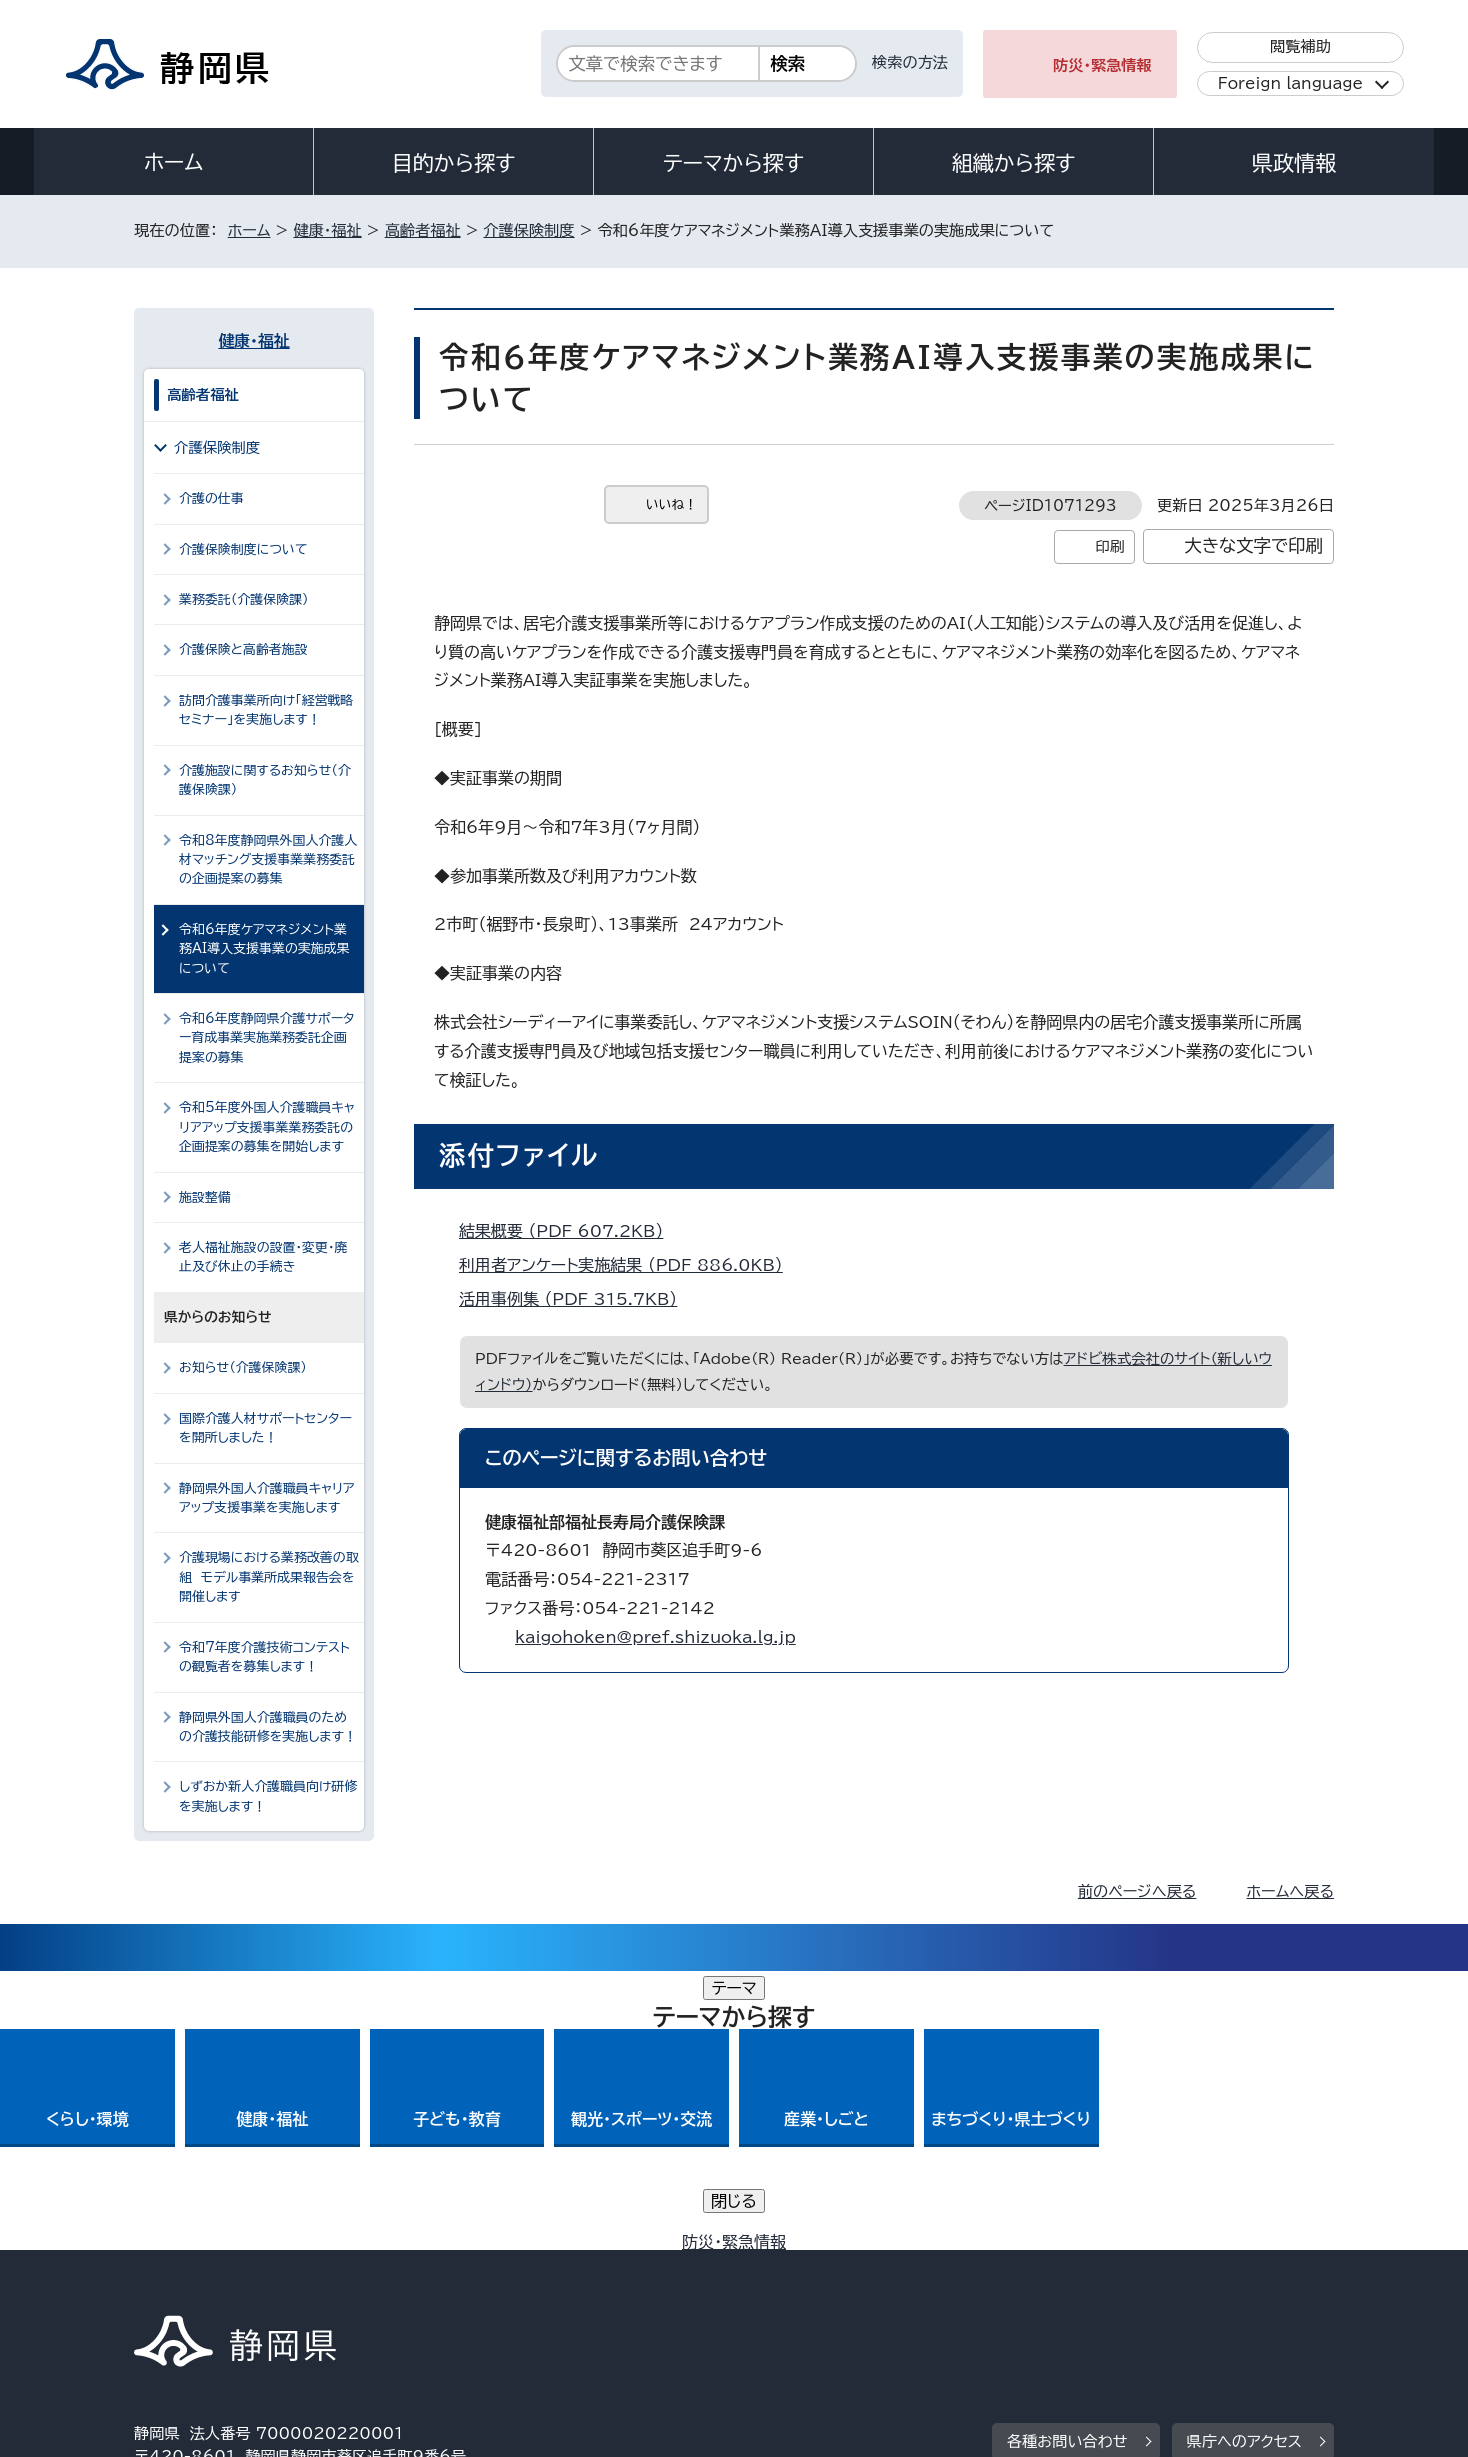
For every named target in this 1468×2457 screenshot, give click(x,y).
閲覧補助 (1300, 46)
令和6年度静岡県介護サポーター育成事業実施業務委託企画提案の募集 (267, 1038)
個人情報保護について (451, 2286)
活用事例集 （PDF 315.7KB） (576, 1299)
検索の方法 (910, 62)
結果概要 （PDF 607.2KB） (569, 1231)
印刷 (1109, 546)
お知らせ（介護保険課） (243, 1367)
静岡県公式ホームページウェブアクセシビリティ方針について (799, 2286)
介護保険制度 (528, 230)
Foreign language (1290, 83)
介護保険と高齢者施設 (243, 649)
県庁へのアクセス (1244, 2162)
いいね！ (671, 504)
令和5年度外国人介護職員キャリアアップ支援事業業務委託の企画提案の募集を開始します (267, 1127)
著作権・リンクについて (227, 2286)
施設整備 (205, 1197)
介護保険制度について (243, 549)
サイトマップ (1240, 2286)
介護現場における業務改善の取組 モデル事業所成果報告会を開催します (269, 1577)
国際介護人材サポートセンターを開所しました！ (265, 1428)
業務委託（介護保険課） (244, 599)
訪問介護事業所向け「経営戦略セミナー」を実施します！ (266, 710)
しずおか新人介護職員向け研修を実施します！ (268, 1796)
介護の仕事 (211, 498)
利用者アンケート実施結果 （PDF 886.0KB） (629, 1265)
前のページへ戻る (1137, 1891)
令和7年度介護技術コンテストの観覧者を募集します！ (264, 1657)
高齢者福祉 (423, 230)
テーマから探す (733, 163)
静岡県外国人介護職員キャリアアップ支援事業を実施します (266, 1498)
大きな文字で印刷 (1253, 545)
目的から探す (454, 163)
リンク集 (1100, 2286)
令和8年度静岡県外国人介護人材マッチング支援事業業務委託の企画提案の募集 (268, 860)
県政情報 (1294, 163)
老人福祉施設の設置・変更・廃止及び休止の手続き (263, 1257)
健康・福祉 (327, 230)
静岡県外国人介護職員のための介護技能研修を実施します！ (268, 1727)
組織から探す (1014, 163)
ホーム (174, 162)
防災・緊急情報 (1102, 65)
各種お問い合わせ (1067, 2162)
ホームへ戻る (1290, 1891)
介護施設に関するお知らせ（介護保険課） (265, 780)
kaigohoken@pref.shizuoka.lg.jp (655, 1637)
